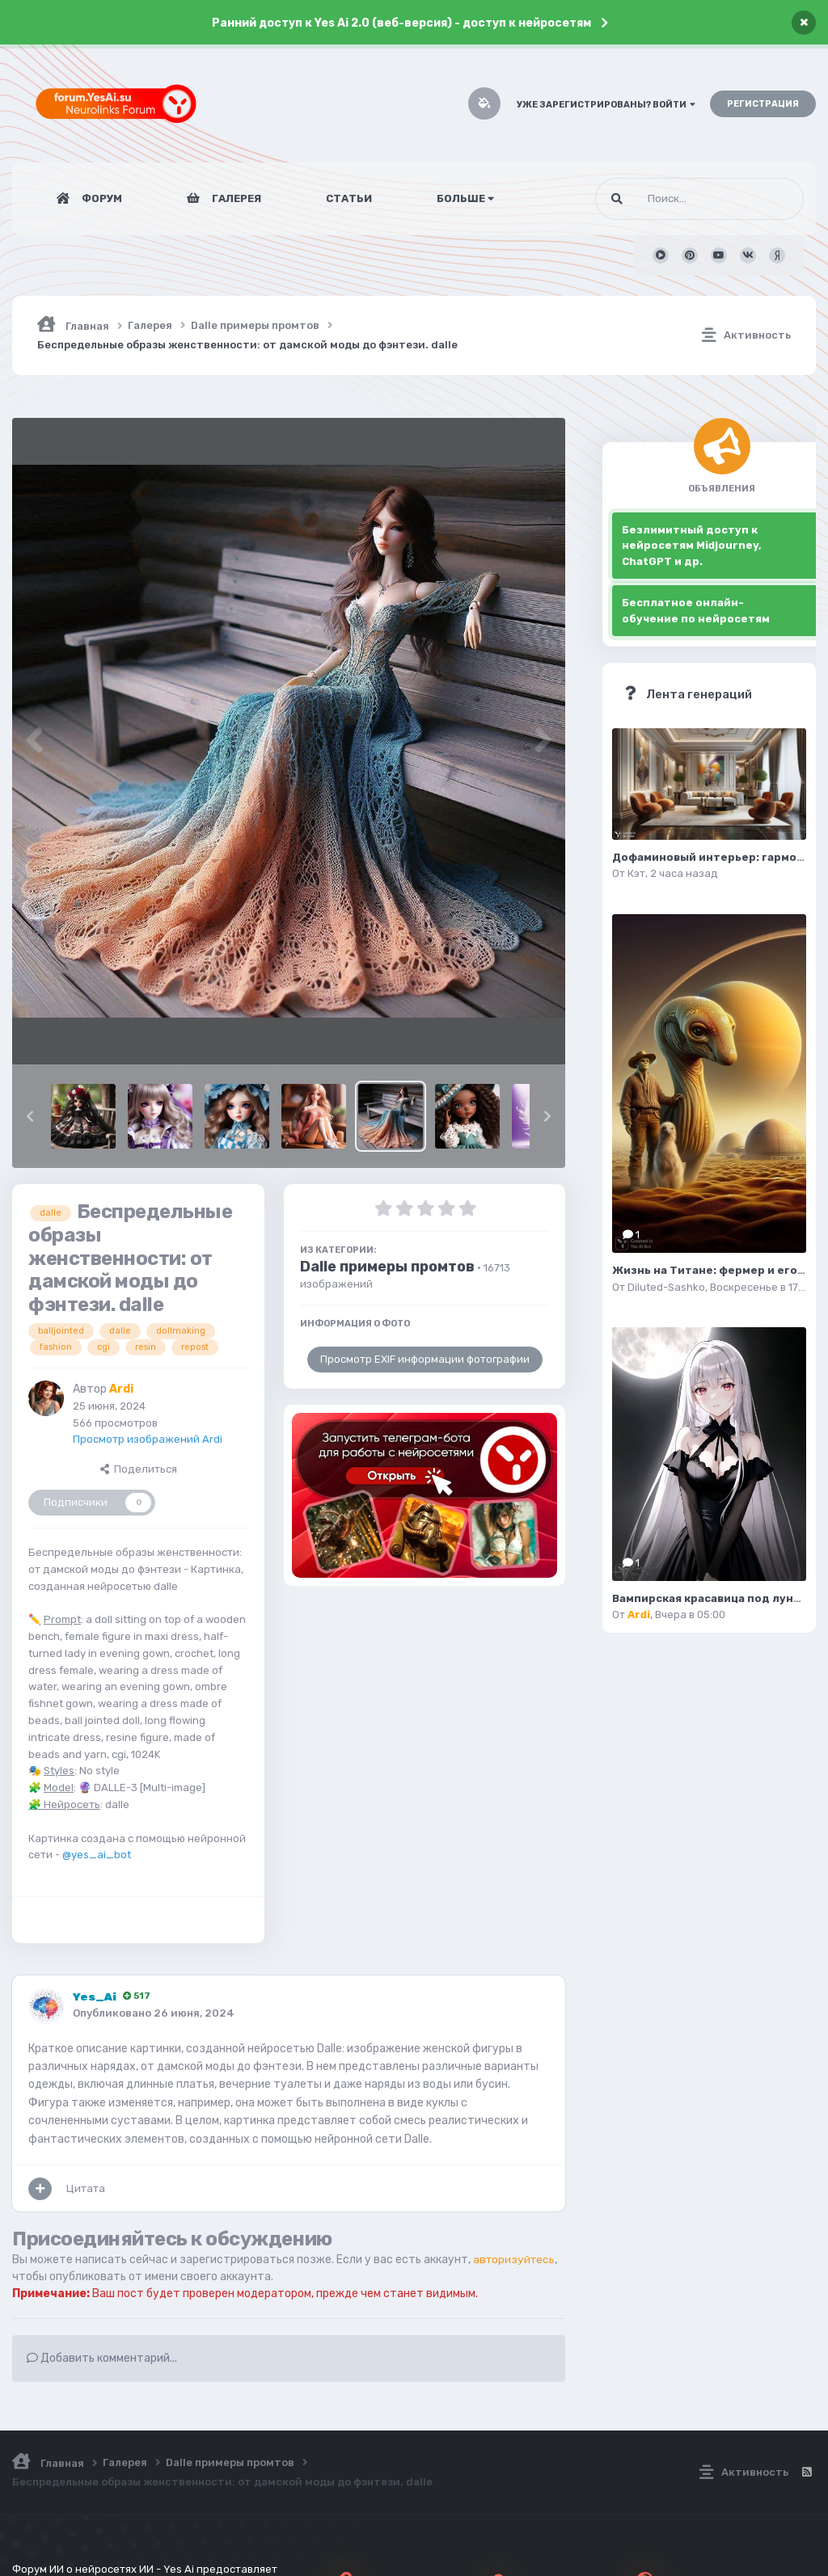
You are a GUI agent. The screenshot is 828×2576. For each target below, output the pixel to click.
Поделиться (138, 1469)
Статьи (349, 198)
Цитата (85, 2188)
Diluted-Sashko (666, 1287)
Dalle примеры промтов (387, 1266)
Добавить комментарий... (102, 2358)
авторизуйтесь (515, 2259)
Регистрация (763, 104)
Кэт (636, 873)
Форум (100, 198)
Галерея (235, 198)
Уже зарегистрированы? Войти (606, 104)
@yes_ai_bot (96, 1855)
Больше (465, 198)
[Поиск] (669, 199)
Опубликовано (153, 2013)
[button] (30, 1116)
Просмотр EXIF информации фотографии (425, 1359)
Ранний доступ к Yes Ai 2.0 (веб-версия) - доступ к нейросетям (401, 23)
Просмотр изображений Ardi (147, 1439)
